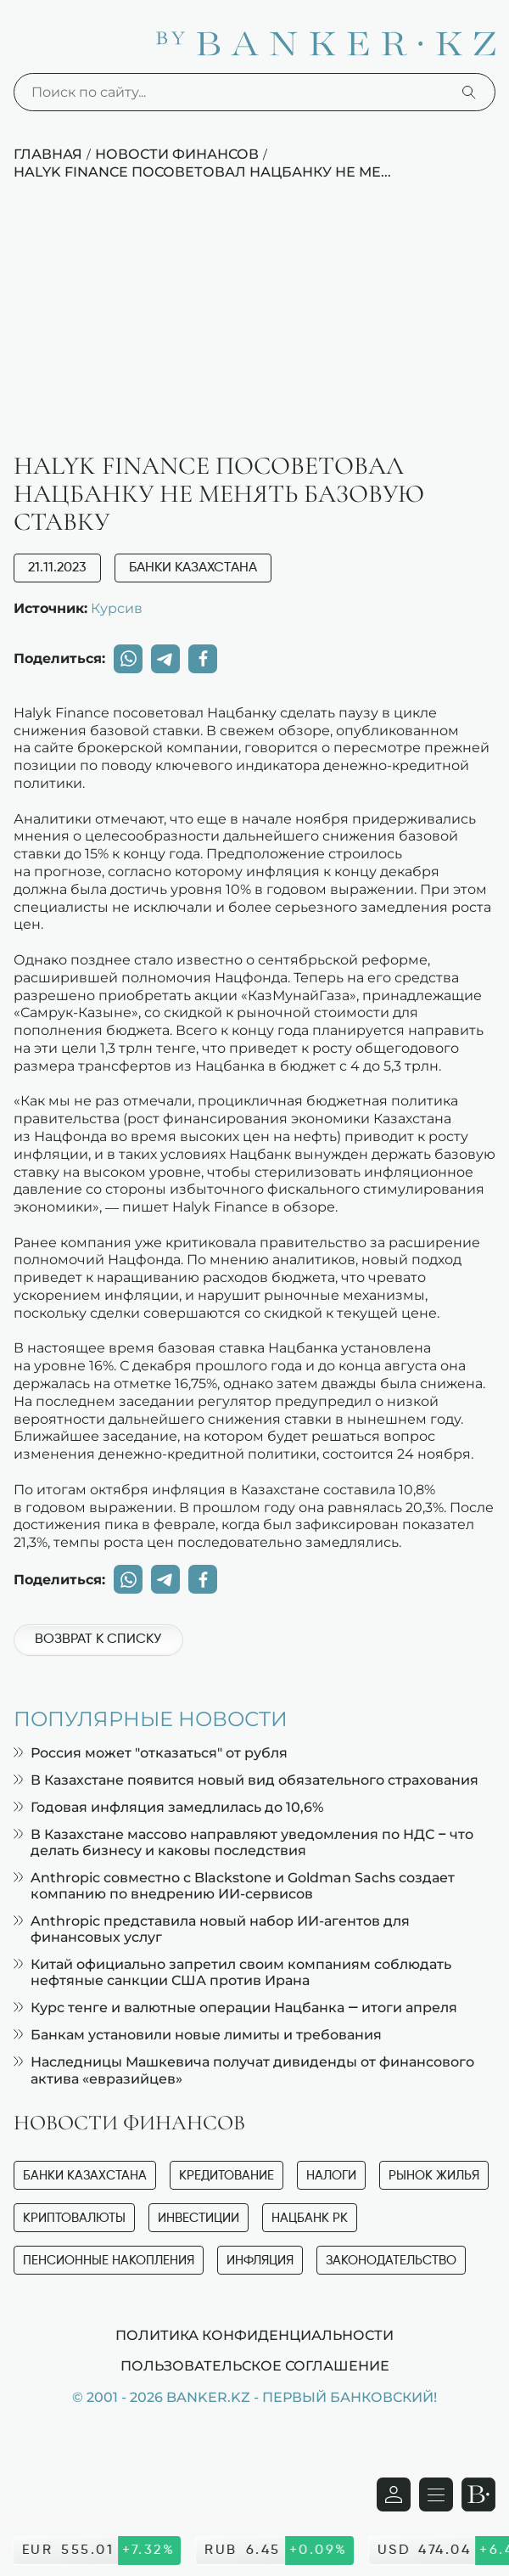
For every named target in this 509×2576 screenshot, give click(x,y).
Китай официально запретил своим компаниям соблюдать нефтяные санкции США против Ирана (232, 1972)
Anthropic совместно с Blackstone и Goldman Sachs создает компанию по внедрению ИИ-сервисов (234, 1886)
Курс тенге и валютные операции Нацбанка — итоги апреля (235, 2007)
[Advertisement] (254, 325)
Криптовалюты (74, 2218)
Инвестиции (198, 2218)
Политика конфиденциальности (254, 2334)
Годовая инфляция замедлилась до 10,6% (168, 1807)
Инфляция (260, 2260)
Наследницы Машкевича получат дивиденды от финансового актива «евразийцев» (244, 2070)
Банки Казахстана (193, 568)
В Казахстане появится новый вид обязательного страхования (246, 1780)
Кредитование (226, 2175)
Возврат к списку (98, 1639)
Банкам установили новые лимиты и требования (198, 2035)
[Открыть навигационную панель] (436, 2494)
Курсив (117, 607)
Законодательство (391, 2260)
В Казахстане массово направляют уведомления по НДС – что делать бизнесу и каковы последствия (243, 1842)
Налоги (331, 2175)
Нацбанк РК (309, 2218)
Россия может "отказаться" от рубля (151, 1753)
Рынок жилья (434, 2175)
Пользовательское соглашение (254, 2365)
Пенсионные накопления (108, 2260)
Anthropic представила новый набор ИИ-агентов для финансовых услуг (212, 1929)
